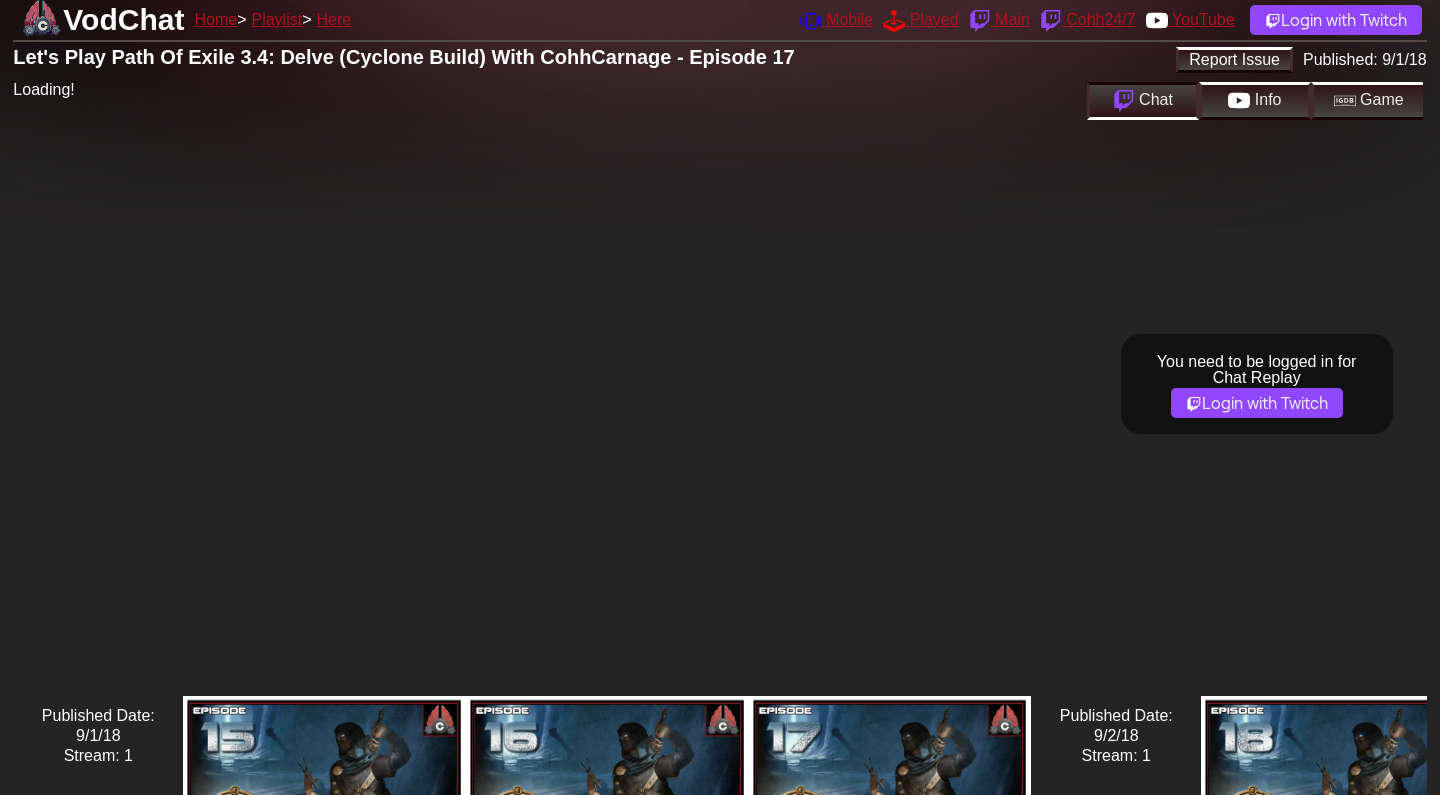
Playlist (276, 19)
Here (334, 19)
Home (215, 19)
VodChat (123, 19)
